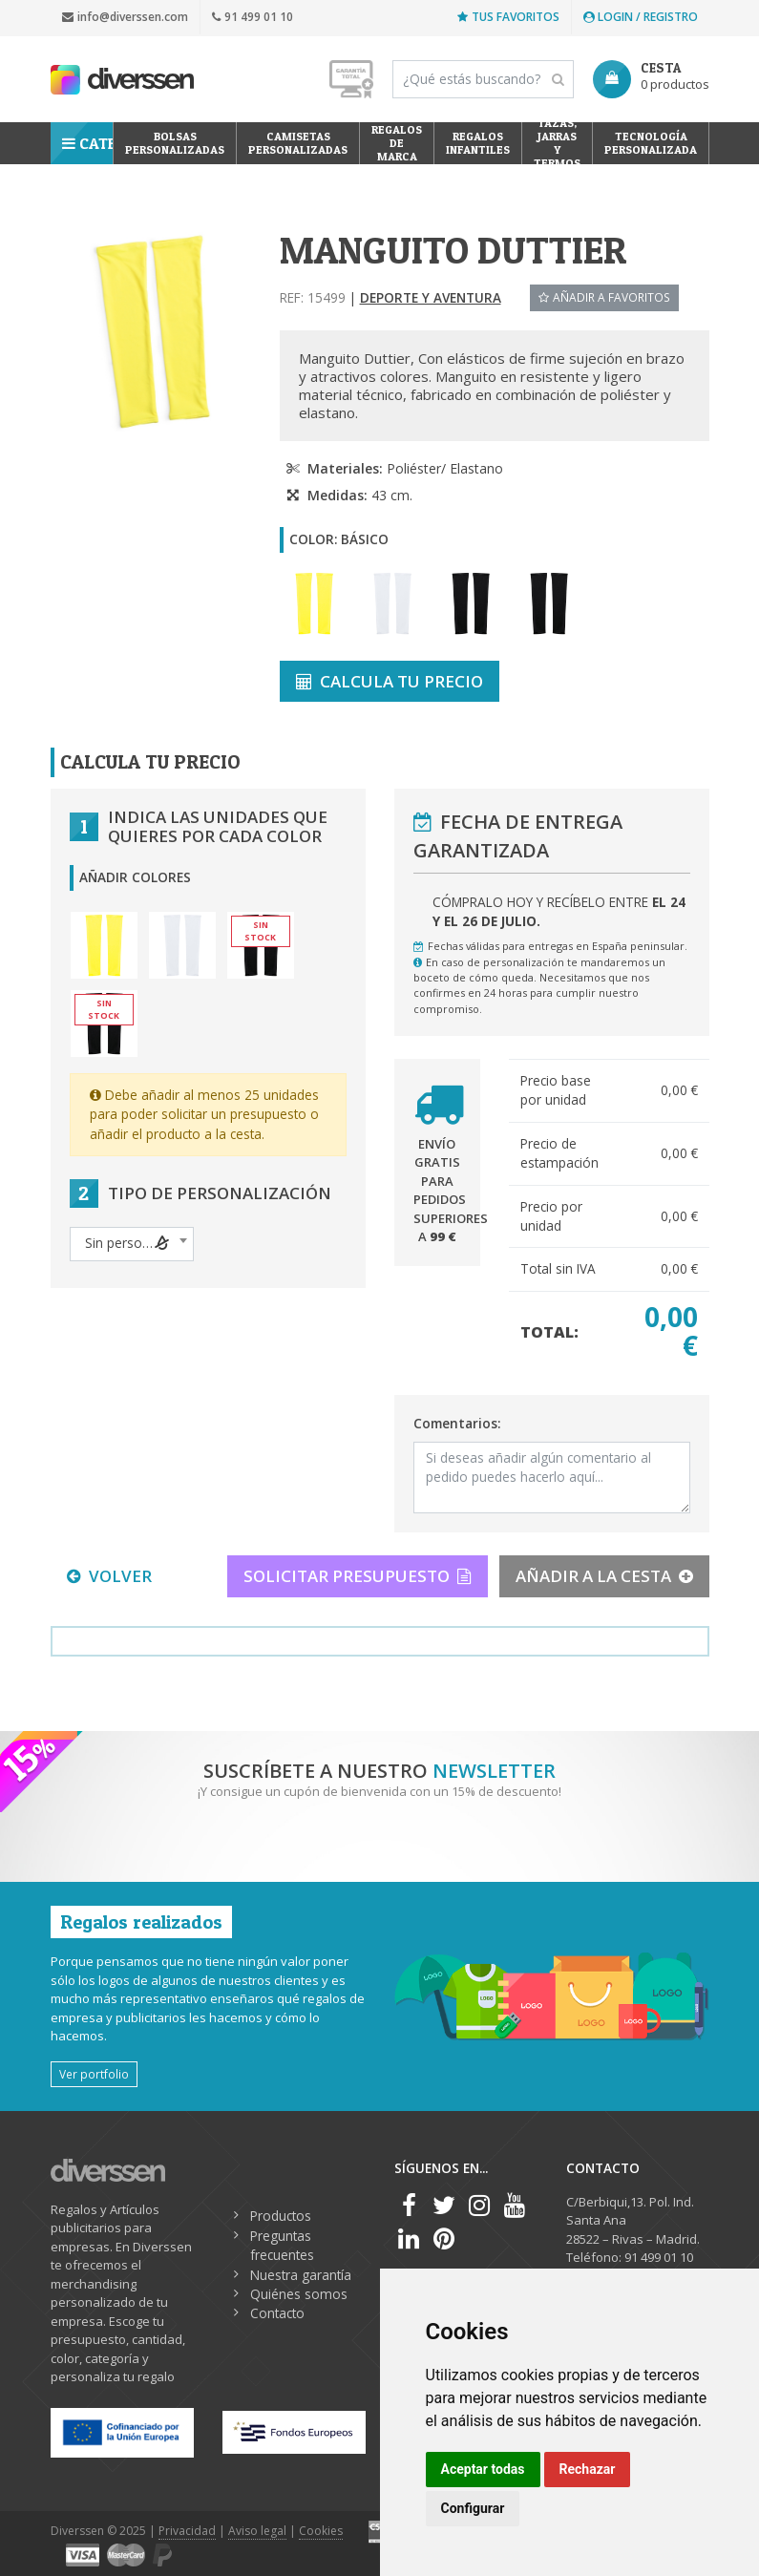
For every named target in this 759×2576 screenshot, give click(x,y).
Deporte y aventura (430, 297)
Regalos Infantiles (478, 143)
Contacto (277, 2313)
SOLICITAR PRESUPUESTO (357, 1576)
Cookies (321, 2531)
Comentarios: (456, 1423)
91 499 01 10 (252, 17)
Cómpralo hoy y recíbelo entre (558, 911)
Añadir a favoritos (604, 297)
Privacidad (187, 2531)
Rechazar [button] (587, 2469)
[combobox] (132, 1244)
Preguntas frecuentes (282, 2245)
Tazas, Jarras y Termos (557, 143)
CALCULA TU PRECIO (389, 681)
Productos (280, 2215)
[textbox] (132, 1243)
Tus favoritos (508, 17)
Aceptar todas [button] (483, 2469)
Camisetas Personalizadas (298, 143)
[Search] (483, 79)
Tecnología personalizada (650, 143)
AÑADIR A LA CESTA (604, 1576)
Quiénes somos (299, 2294)
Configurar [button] (473, 2508)
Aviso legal (257, 2531)
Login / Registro (640, 17)
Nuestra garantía (300, 2275)
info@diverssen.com (125, 17)
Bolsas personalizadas (174, 143)
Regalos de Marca (396, 142)
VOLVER (109, 1576)
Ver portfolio (94, 2073)
